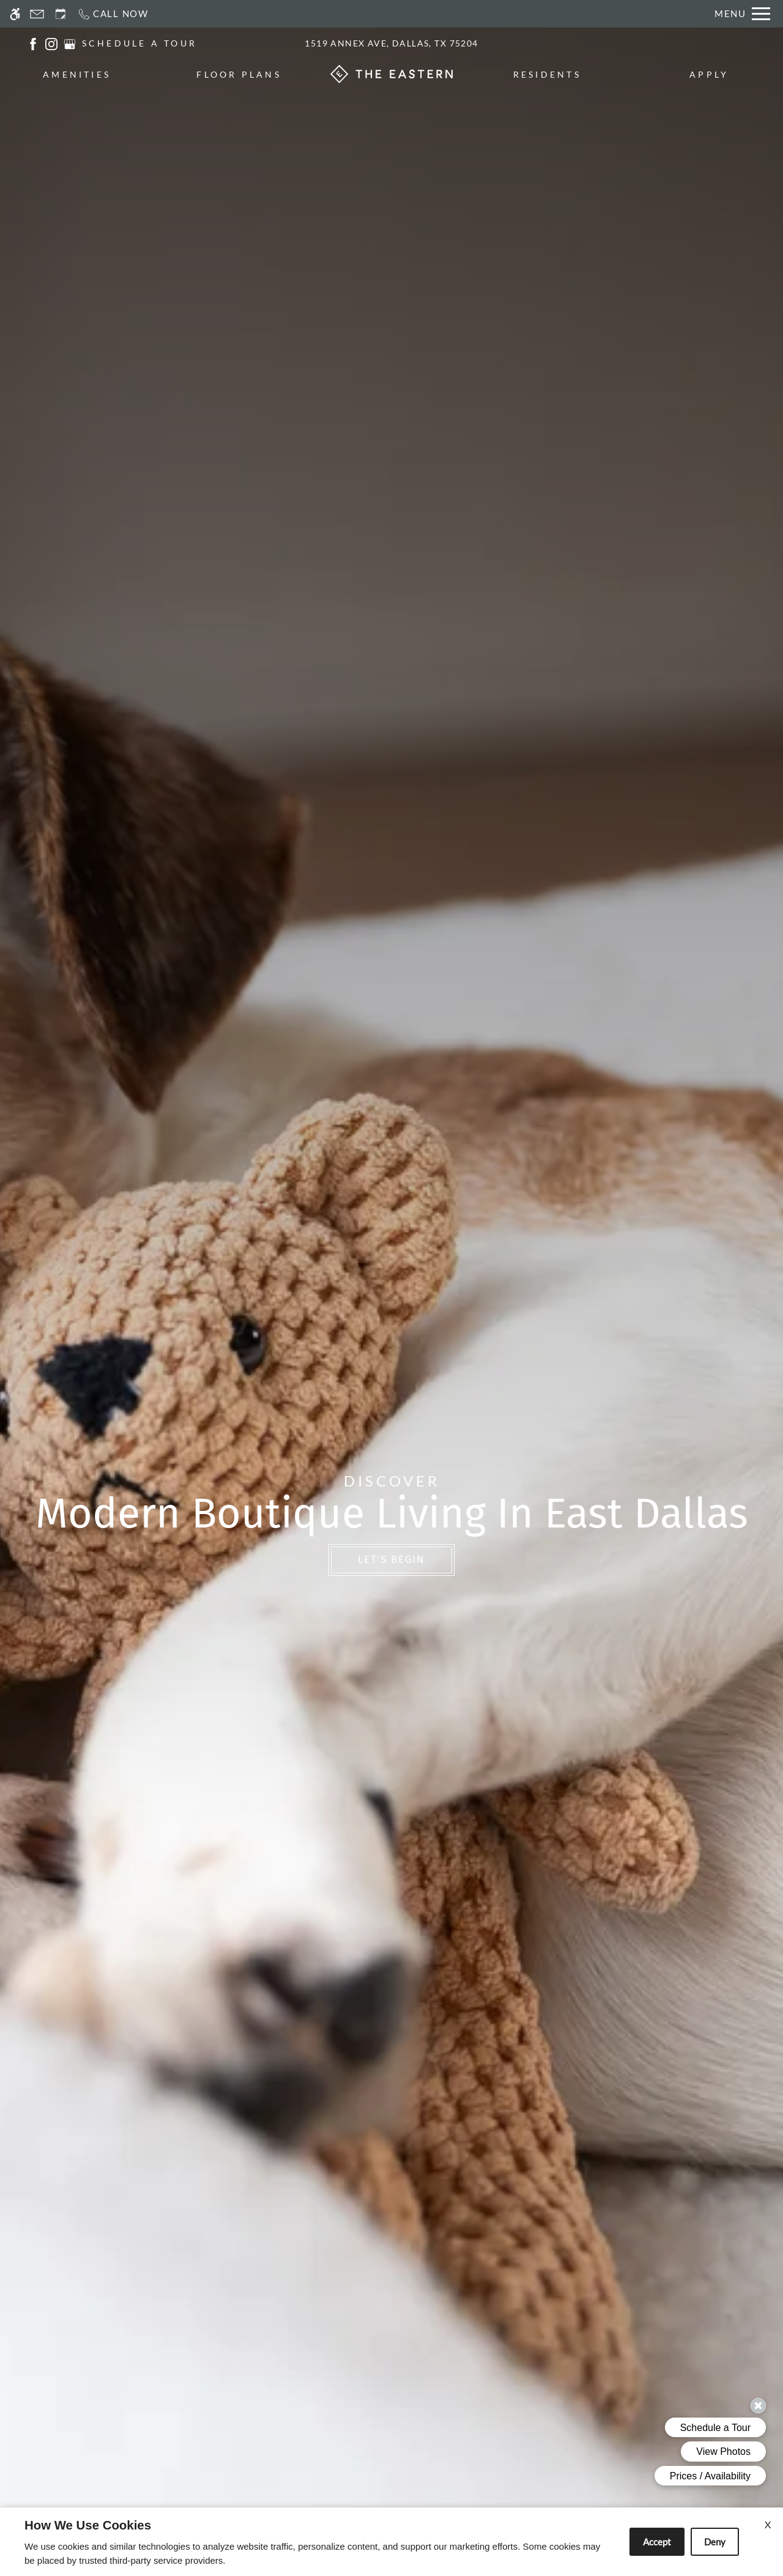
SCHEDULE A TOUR (140, 43)
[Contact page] (37, 13)
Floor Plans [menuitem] (238, 74)
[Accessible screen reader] (15, 13)
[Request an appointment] (60, 13)
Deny (714, 2541)
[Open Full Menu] (742, 13)
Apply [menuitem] (709, 74)
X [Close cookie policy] (768, 2524)
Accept (657, 2541)
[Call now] (113, 13)
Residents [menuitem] (547, 74)
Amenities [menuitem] (77, 74)
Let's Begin (391, 1559)
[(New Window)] (33, 42)
